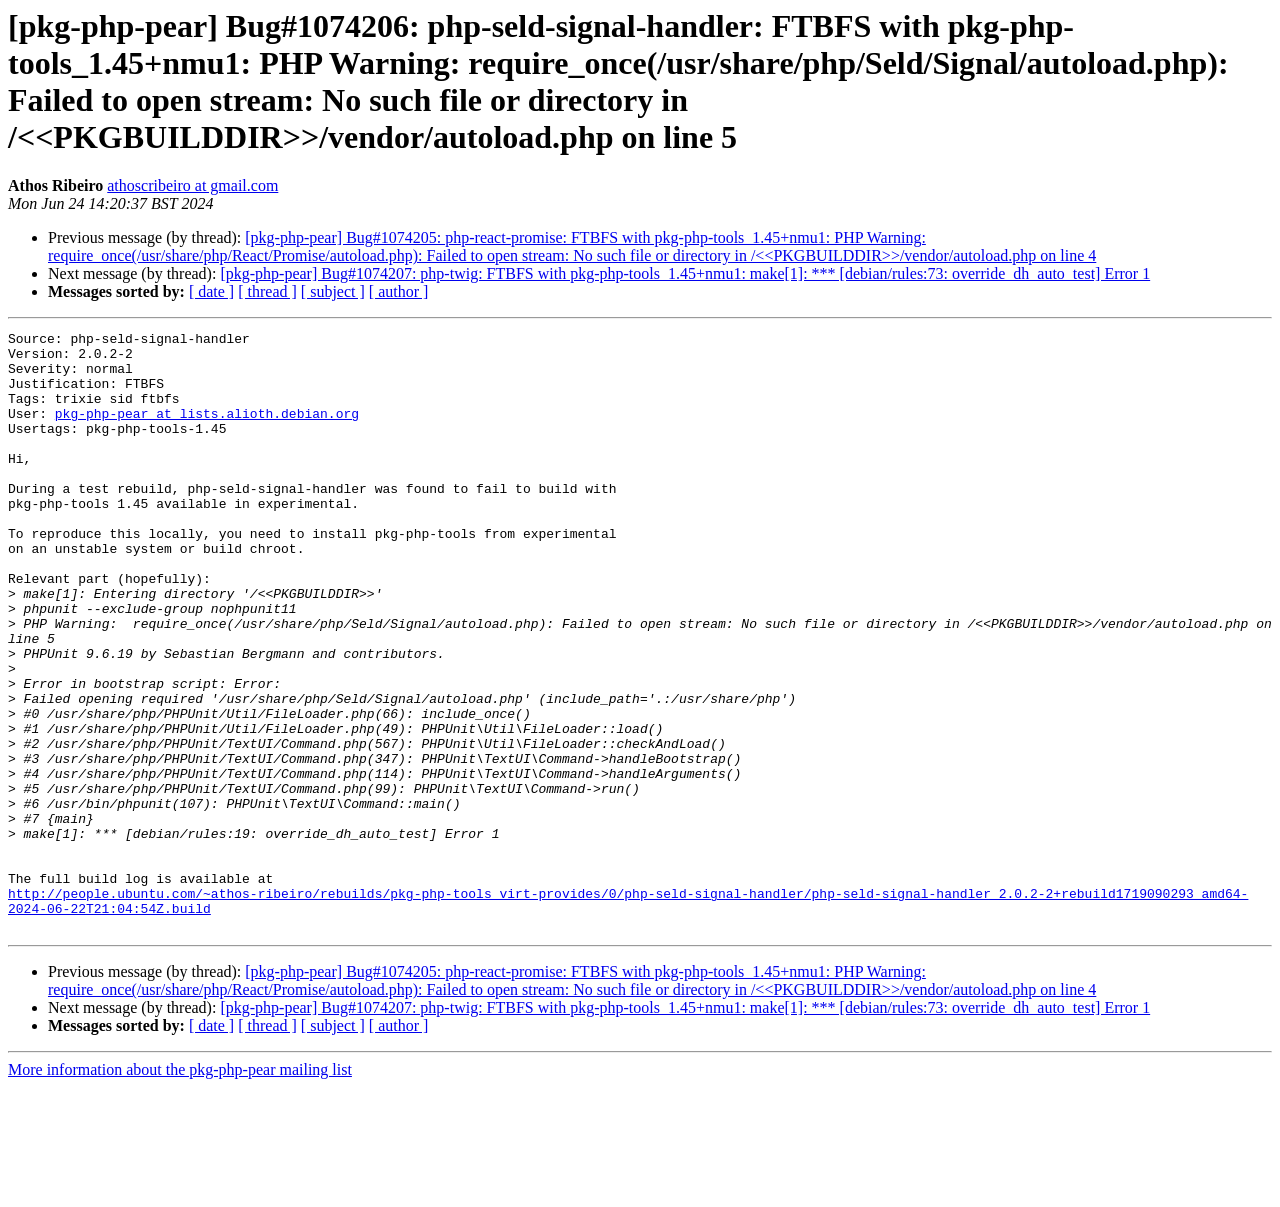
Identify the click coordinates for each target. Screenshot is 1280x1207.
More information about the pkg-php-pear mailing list (180, 1189)
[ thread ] (267, 291)
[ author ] (399, 291)
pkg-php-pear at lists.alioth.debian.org (207, 431)
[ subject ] (333, 291)
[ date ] (211, 291)
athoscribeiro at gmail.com (192, 185)
